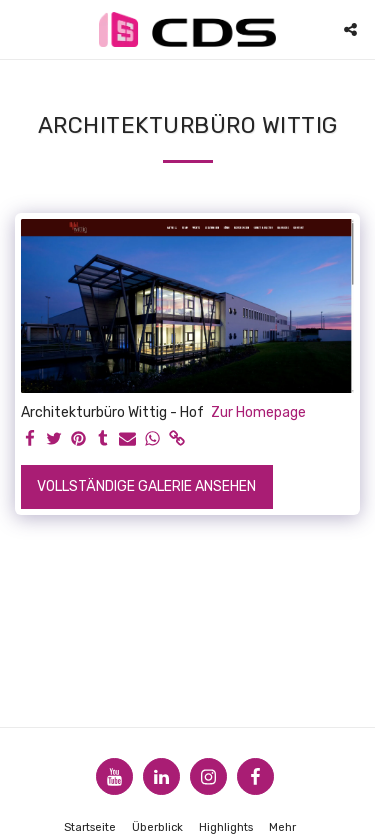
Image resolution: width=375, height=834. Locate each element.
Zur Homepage (258, 412)
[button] (22, 29)
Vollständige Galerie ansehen (146, 486)
